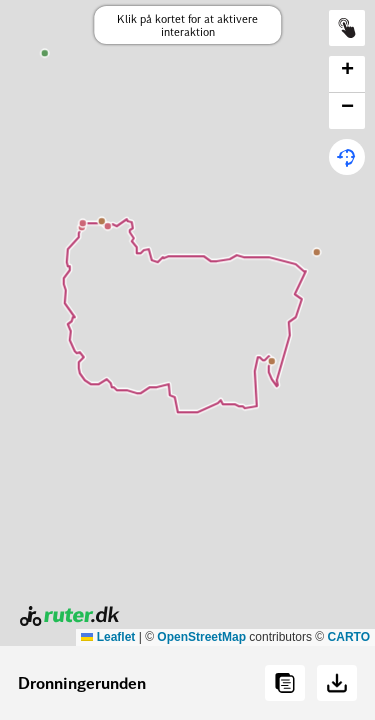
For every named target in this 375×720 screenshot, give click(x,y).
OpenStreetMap (201, 637)
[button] (347, 74)
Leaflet (108, 637)
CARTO (349, 637)
